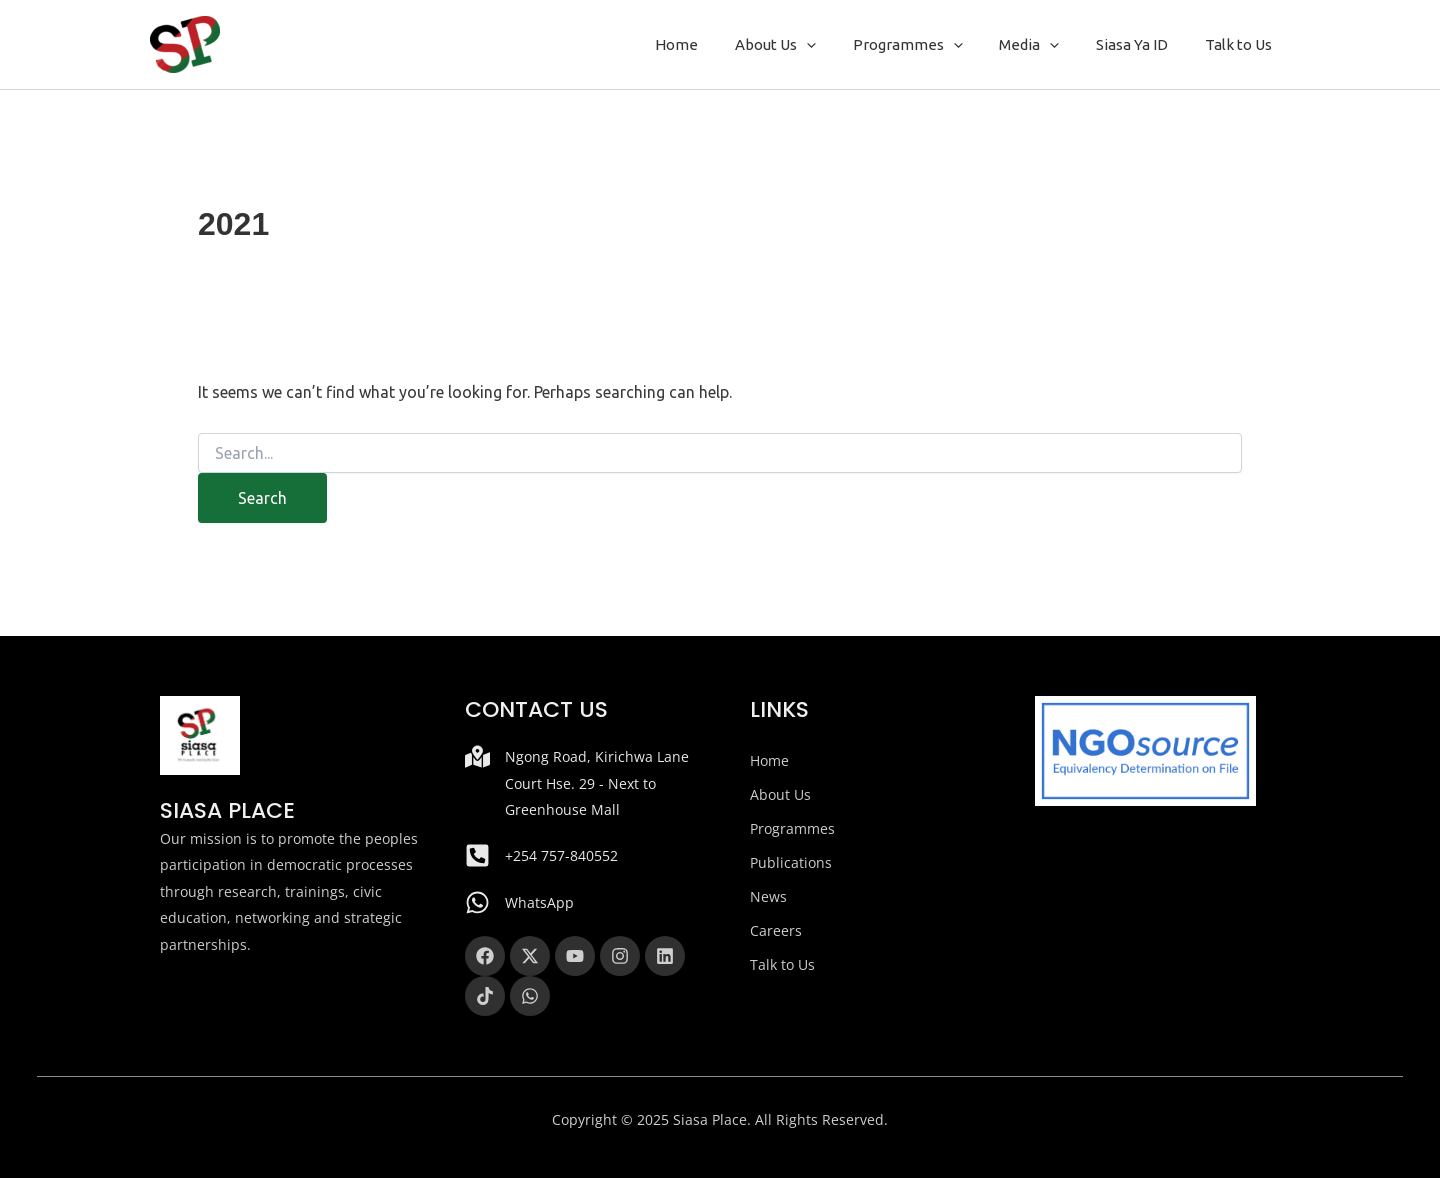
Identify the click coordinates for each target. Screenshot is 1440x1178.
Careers (776, 930)
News (768, 896)
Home (713, 44)
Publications (791, 862)
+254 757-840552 (561, 855)
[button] (836, 45)
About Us (780, 794)
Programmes (792, 828)
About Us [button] (805, 45)
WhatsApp (539, 902)
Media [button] (1046, 45)
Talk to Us (1241, 44)
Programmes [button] (931, 45)
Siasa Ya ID (1142, 44)
